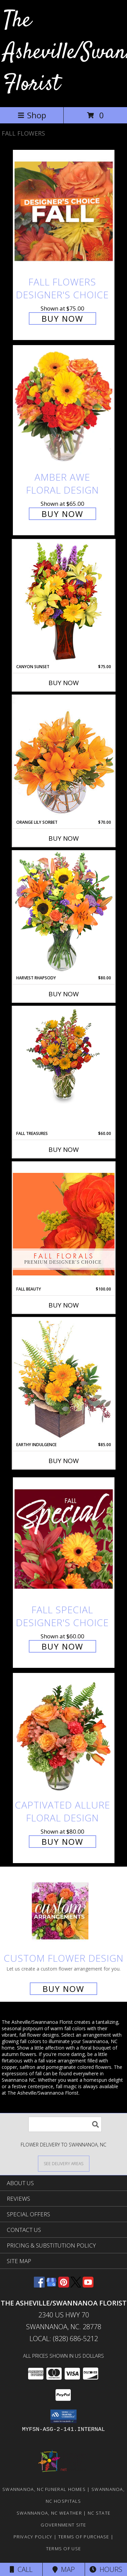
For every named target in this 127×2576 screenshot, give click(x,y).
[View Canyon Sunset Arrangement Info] (63, 601)
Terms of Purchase (83, 2537)
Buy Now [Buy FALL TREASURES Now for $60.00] (63, 1149)
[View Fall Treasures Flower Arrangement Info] (63, 1055)
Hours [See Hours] (105, 2569)
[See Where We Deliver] (63, 2163)
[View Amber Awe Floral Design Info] (64, 406)
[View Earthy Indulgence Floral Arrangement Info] (63, 1379)
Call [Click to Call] (21, 2569)
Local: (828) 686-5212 (63, 2338)
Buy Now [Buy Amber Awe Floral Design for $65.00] (62, 513)
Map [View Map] (63, 2569)
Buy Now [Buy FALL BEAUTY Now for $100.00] (63, 1305)
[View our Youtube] (88, 2285)
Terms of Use (63, 2548)
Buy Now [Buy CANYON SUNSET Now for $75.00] (63, 682)
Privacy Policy (33, 2537)
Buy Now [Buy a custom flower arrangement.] (63, 1988)
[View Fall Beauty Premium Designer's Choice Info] (63, 1223)
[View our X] (75, 2285)
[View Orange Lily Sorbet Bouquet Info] (63, 757)
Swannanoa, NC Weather (49, 2513)
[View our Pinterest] (63, 2285)
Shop (32, 115)
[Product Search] (65, 2124)
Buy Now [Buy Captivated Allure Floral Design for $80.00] (62, 1841)
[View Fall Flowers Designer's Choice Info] (64, 211)
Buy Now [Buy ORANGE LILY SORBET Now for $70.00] (63, 838)
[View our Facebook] (39, 2285)
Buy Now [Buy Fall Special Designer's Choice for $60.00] (62, 1646)
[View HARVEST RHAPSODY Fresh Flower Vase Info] (63, 912)
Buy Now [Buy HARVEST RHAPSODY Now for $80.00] (63, 994)
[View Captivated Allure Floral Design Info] (64, 1734)
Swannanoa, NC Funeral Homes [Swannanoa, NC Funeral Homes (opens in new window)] (44, 2489)
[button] (63, 2416)
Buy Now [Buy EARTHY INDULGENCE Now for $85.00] (63, 1460)
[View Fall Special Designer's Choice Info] (64, 1539)
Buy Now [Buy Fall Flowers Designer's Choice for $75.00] (62, 318)
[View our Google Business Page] (51, 2285)
